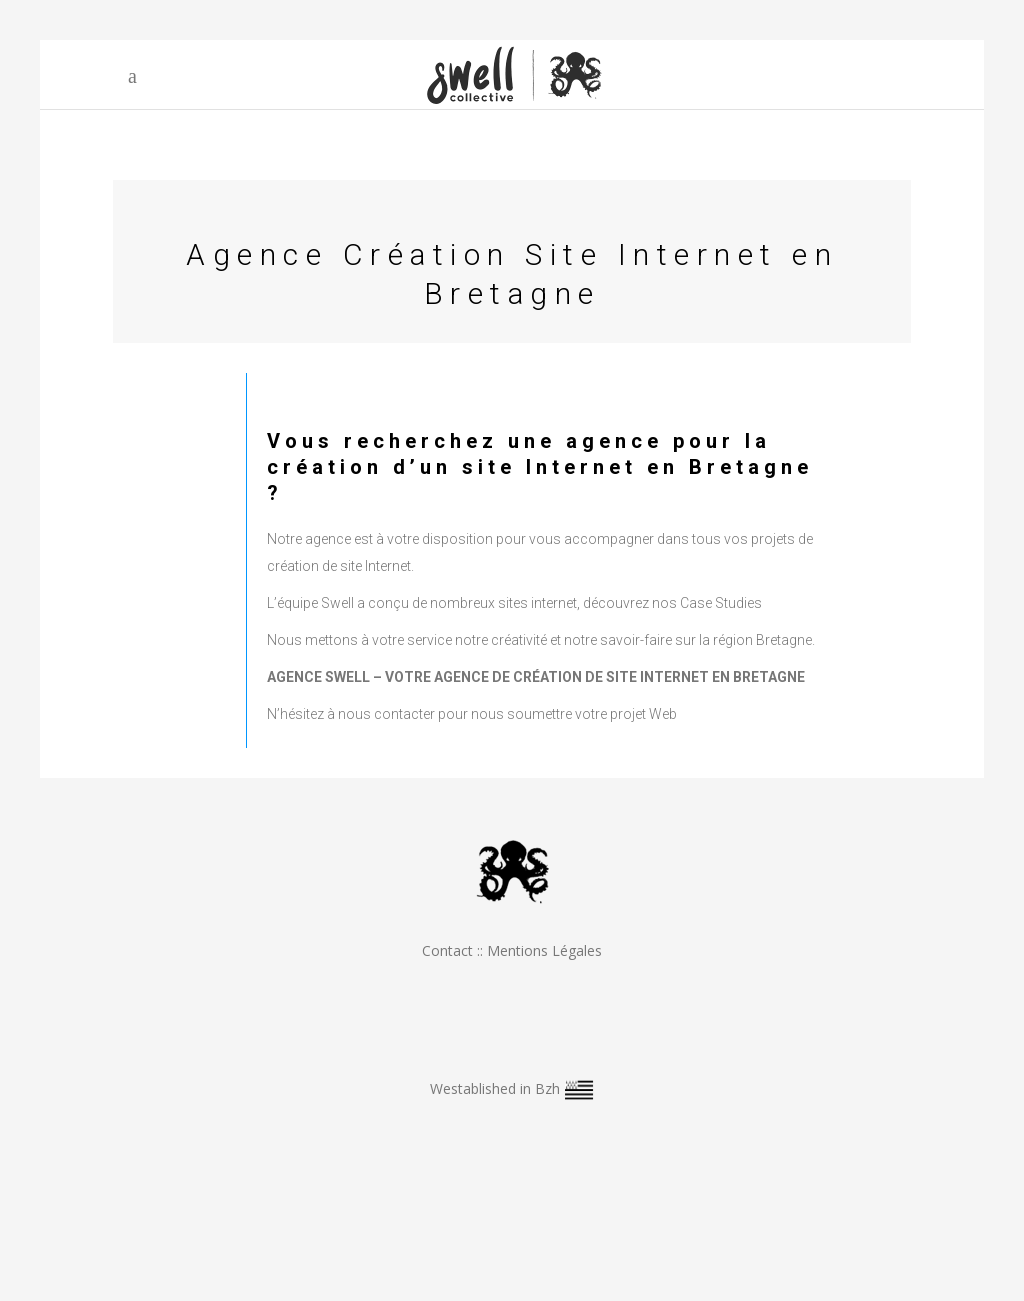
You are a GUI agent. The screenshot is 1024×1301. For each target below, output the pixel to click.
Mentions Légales (544, 950)
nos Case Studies (707, 603)
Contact (447, 950)
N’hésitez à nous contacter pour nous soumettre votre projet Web (472, 714)
